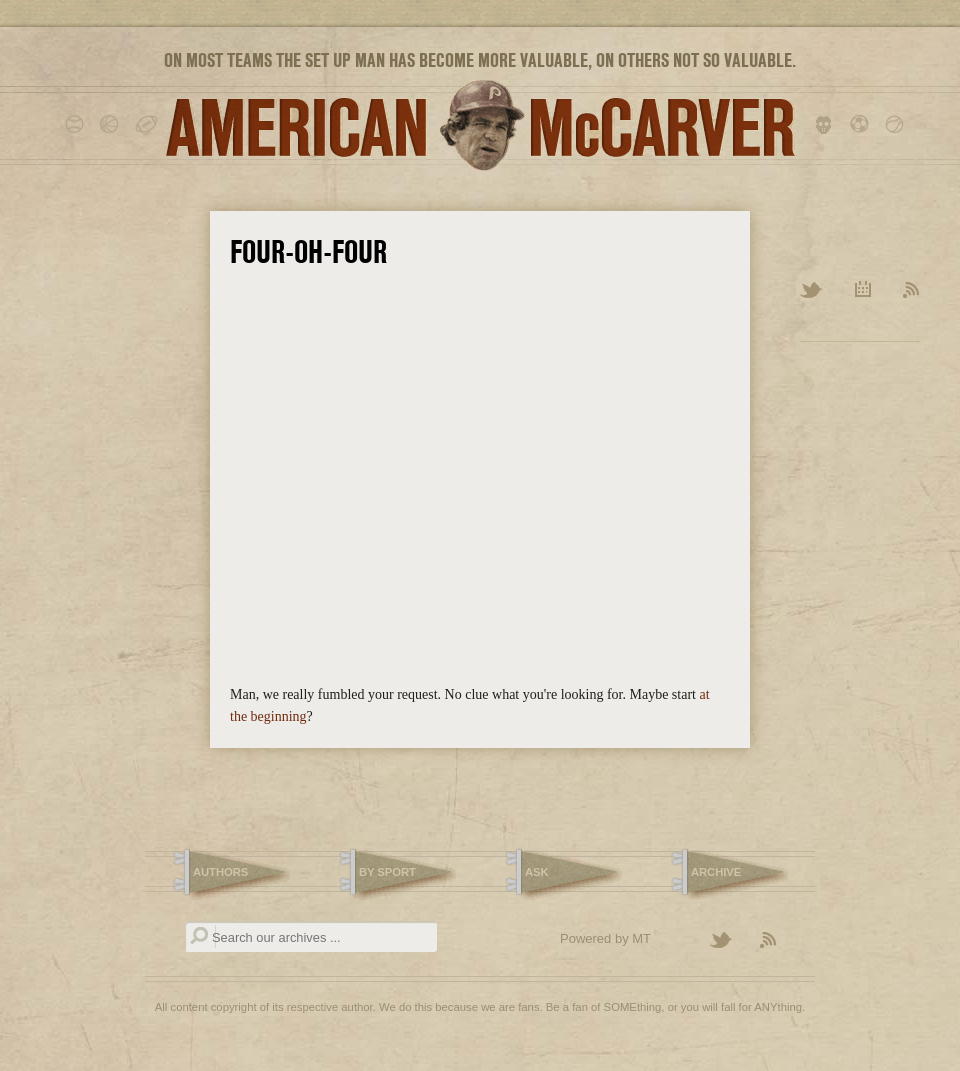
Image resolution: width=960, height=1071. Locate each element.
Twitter (812, 291)
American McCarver (480, 125)
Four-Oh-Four (308, 252)
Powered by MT (605, 938)
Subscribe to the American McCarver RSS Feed (780, 941)
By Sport (387, 872)
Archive (863, 291)
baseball (77, 125)
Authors (220, 872)
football (147, 125)
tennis (897, 125)
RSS (911, 291)
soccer (862, 125)
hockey (827, 125)
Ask (537, 872)
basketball (112, 125)
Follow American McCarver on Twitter (730, 941)
